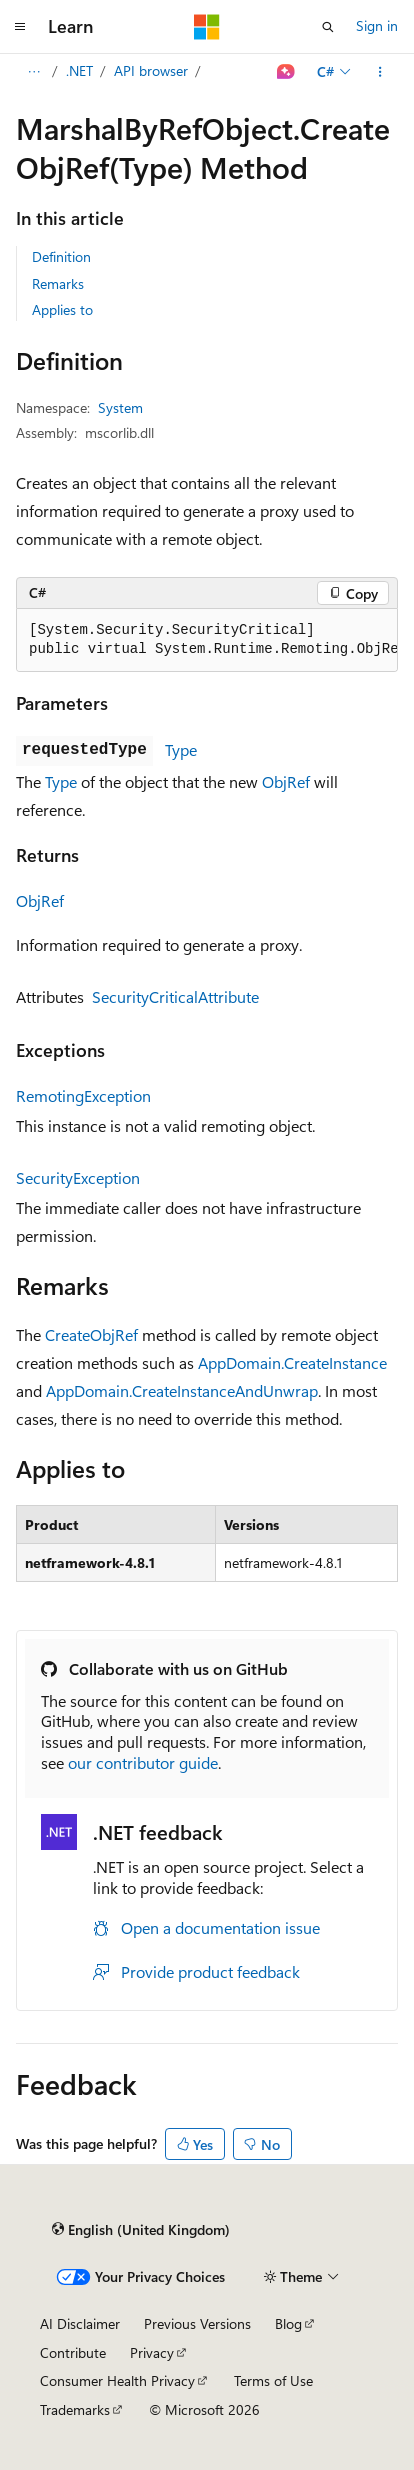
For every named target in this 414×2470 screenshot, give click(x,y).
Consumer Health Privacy (117, 2380)
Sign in (377, 25)
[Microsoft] (207, 27)
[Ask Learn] (286, 72)
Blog (288, 2323)
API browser (151, 70)
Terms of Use (273, 2380)
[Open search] (328, 27)
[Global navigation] (20, 27)
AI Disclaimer (80, 2323)
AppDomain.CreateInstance (292, 1362)
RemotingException (83, 1095)
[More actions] (380, 72)
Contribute (73, 2352)
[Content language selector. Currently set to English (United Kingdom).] (141, 2229)
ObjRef (286, 781)
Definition (61, 256)
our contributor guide (143, 1762)
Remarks (58, 283)
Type (181, 749)
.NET (79, 70)
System (120, 407)
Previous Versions (197, 2323)
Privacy (152, 2352)
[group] (207, 640)
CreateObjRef (91, 1334)
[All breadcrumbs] (33, 72)
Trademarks (75, 2409)
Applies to (62, 309)
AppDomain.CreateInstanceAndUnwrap (182, 1390)
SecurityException (78, 1177)
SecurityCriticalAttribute (175, 996)
